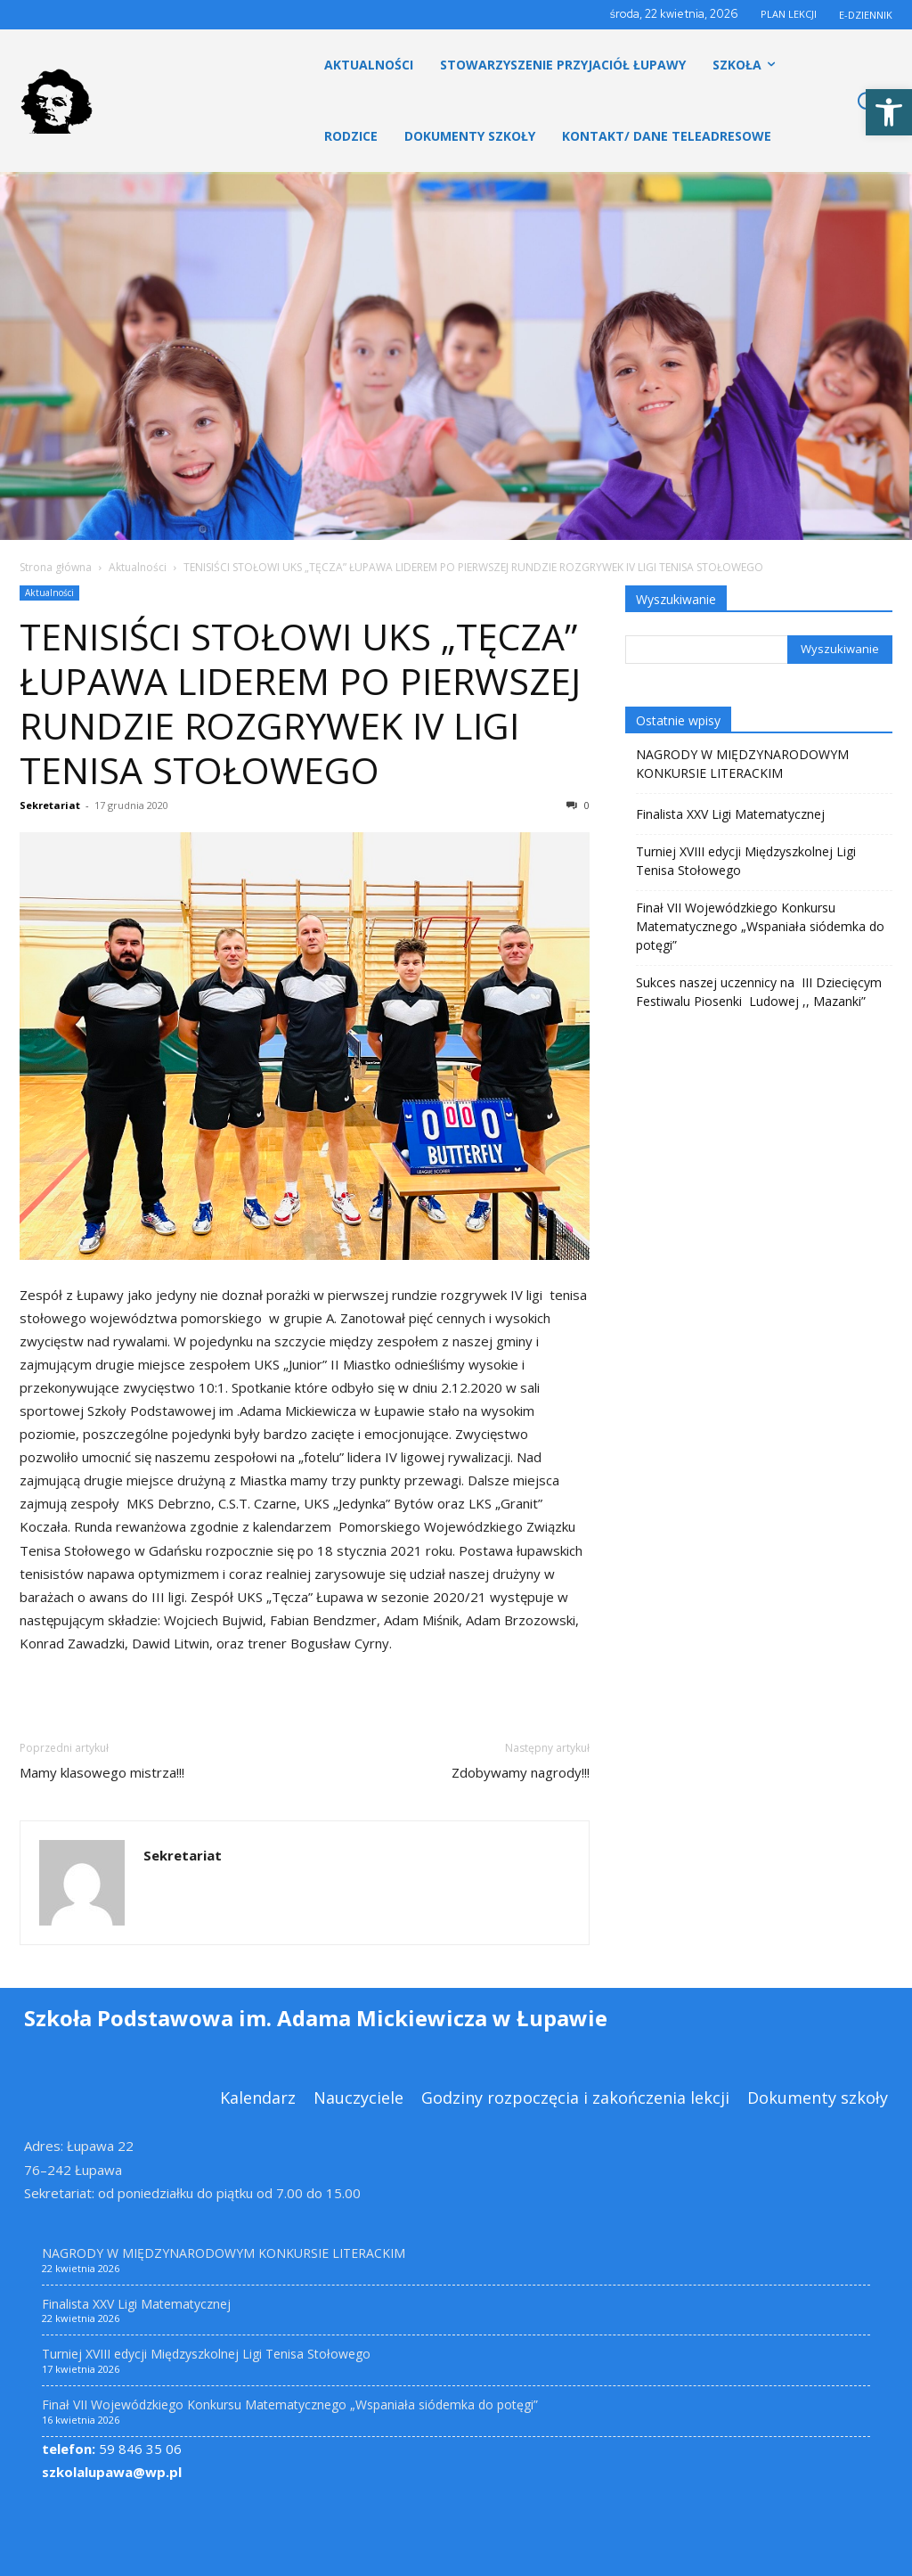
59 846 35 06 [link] (112, 2448)
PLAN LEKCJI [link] (789, 13)
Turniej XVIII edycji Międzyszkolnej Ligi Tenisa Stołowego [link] (746, 861)
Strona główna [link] (56, 567)
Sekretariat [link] (50, 805)
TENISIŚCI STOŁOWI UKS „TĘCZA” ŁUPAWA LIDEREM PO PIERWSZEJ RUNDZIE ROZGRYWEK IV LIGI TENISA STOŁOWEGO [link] (300, 703)
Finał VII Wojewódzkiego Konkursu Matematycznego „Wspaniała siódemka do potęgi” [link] (760, 926)
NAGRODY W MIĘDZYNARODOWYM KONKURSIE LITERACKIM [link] (742, 763)
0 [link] (578, 805)
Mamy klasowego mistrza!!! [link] (102, 1772)
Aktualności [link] (138, 567)
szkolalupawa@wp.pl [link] (112, 2472)
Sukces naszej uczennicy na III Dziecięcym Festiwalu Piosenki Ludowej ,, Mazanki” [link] (759, 992)
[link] (889, 112)
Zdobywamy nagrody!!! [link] (521, 1772)
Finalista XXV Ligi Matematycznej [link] (730, 814)
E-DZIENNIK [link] (865, 14)
